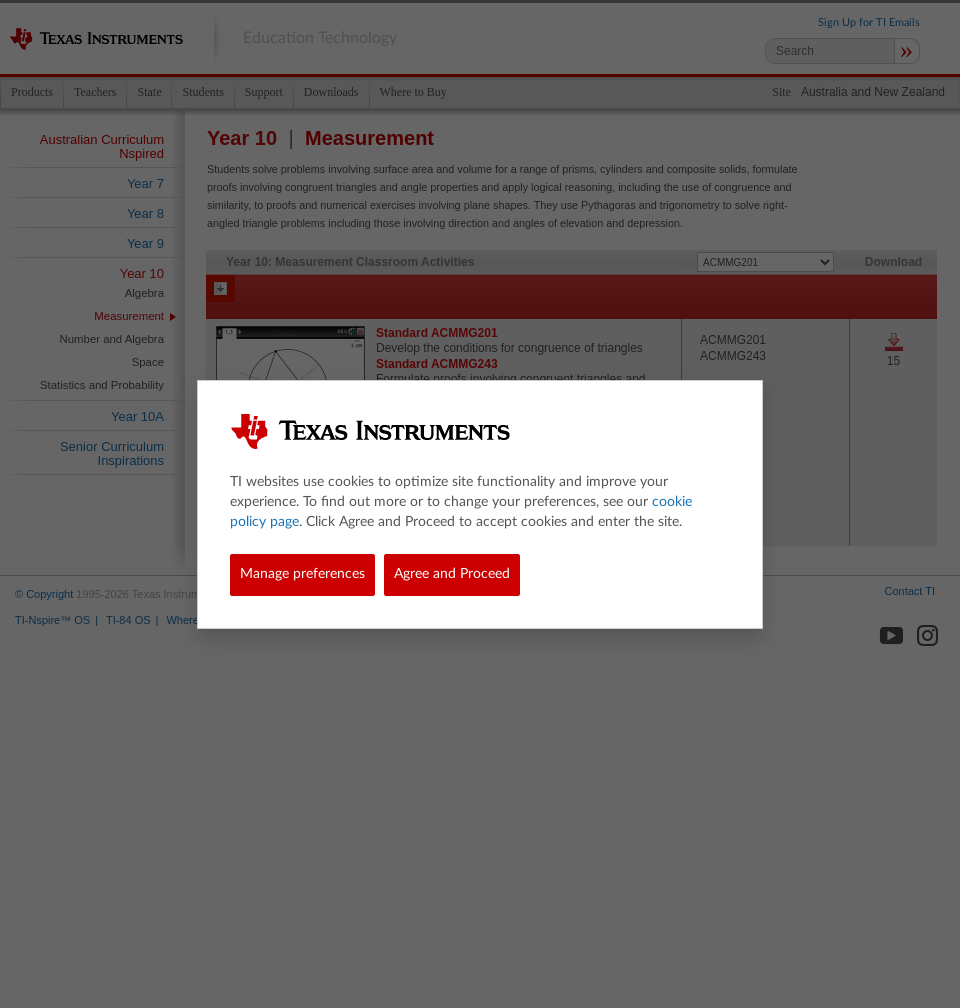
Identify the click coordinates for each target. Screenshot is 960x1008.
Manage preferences (302, 574)
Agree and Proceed (452, 574)
